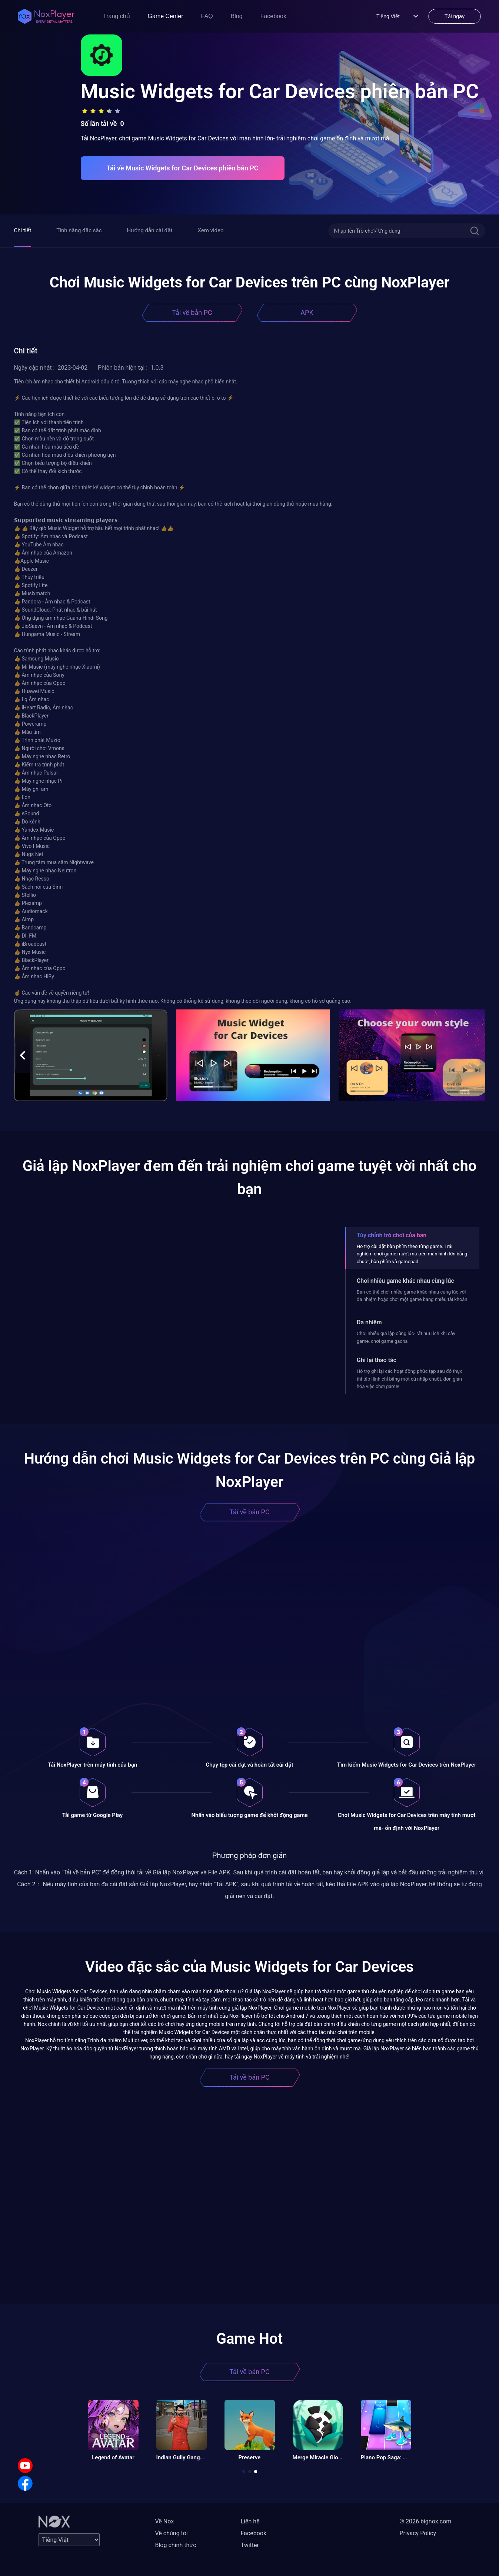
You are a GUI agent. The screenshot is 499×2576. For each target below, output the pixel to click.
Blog (237, 16)
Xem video (211, 230)
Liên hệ (250, 2521)
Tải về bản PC (192, 312)
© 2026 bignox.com (426, 2521)
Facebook (273, 16)
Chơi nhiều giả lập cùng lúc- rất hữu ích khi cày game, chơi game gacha (406, 1337)
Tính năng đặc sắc (79, 230)
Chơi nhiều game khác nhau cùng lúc (405, 1280)
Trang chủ (116, 16)
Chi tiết (22, 230)
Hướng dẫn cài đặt (150, 230)
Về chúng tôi (171, 2533)
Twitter (250, 2545)
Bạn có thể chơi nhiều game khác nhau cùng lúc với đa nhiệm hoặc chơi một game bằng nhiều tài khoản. (413, 1295)
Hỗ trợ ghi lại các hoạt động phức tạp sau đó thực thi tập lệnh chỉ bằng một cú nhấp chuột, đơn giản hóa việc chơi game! (410, 1378)
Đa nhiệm (369, 1322)
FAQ (207, 16)
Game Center (165, 16)
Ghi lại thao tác (376, 1360)
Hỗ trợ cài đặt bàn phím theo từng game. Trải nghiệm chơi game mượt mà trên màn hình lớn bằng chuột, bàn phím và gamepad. (412, 1254)
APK (306, 312)
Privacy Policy (418, 2533)
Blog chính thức (175, 2545)
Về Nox (164, 2521)
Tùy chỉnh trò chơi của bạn (391, 1235)
